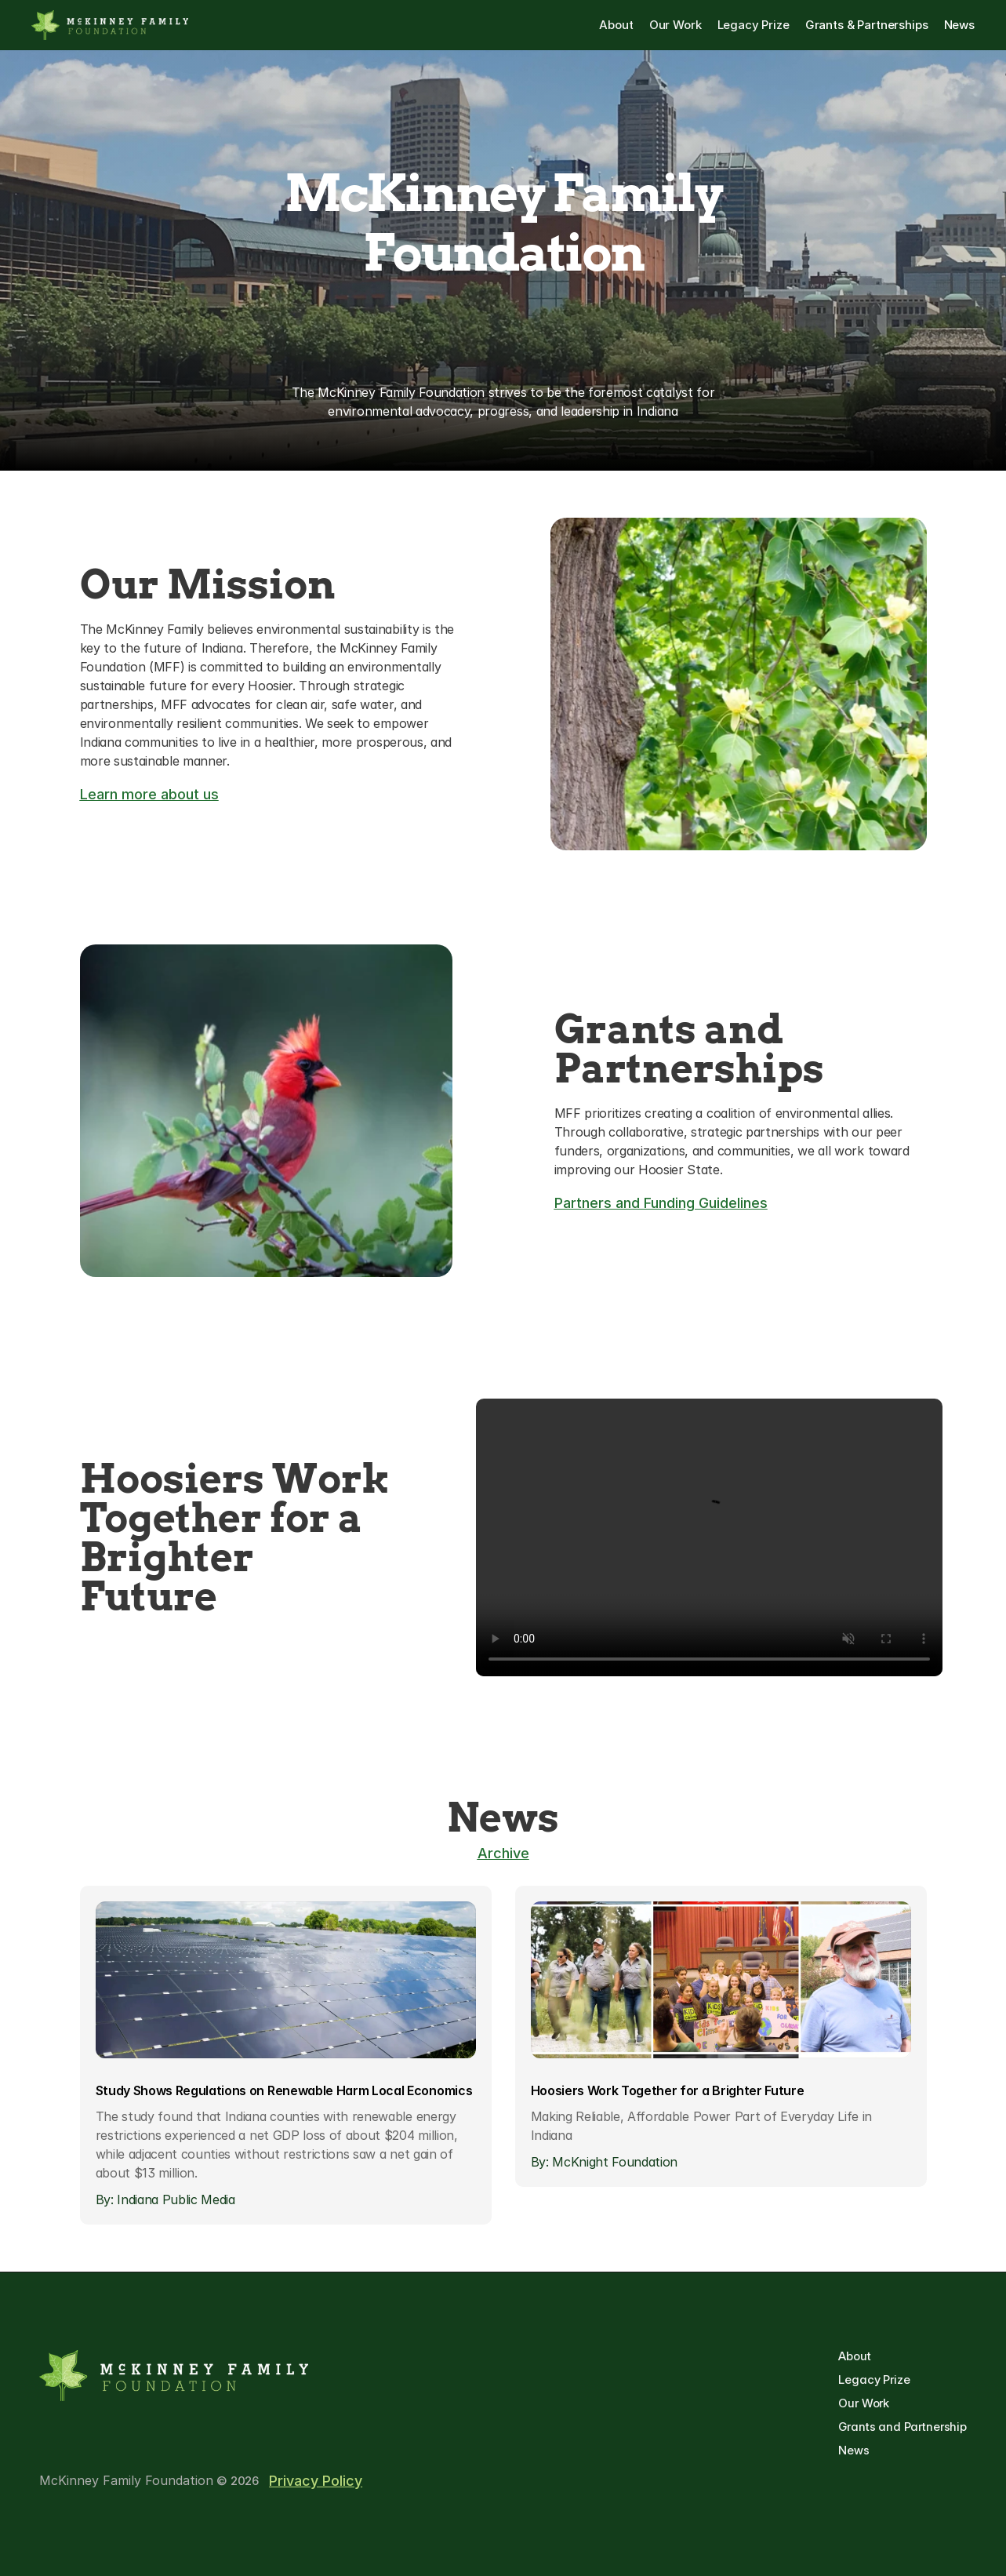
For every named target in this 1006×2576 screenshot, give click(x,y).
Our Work (863, 2403)
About (855, 2356)
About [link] (616, 24)
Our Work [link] (675, 24)
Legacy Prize (875, 2379)
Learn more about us (149, 794)
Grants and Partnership (902, 2426)
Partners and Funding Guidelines (661, 1203)
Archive (503, 1853)
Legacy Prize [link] (753, 24)
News (853, 2450)
